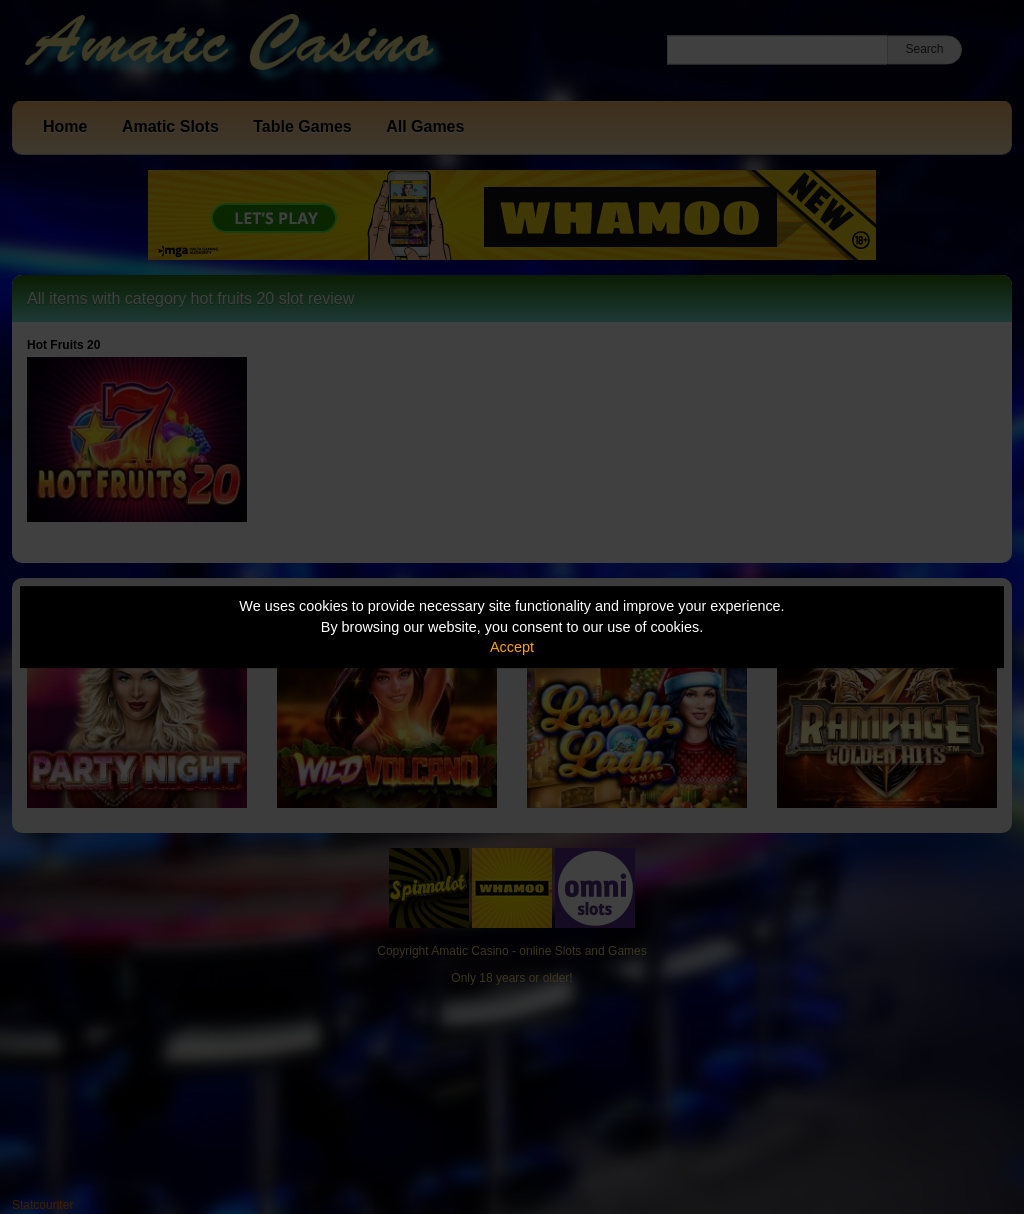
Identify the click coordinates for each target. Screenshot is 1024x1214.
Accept (512, 647)
